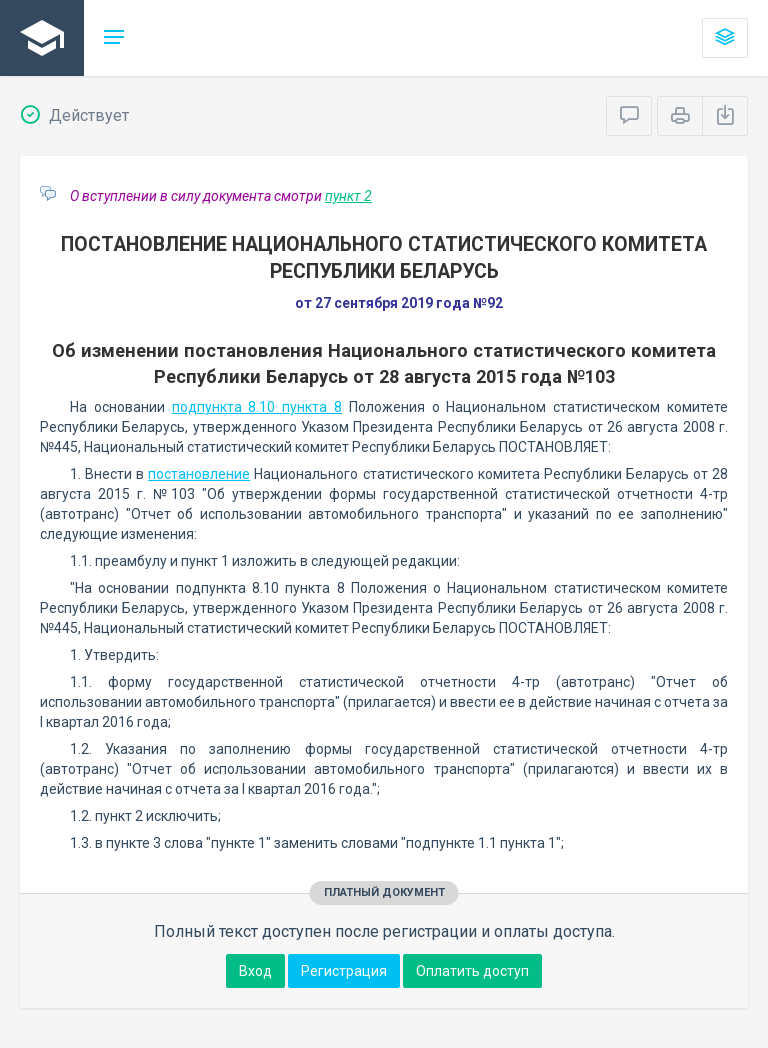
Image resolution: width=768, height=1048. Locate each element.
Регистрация (344, 971)
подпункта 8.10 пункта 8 (257, 407)
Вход (255, 971)
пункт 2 (348, 196)
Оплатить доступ (472, 971)
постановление (199, 474)
